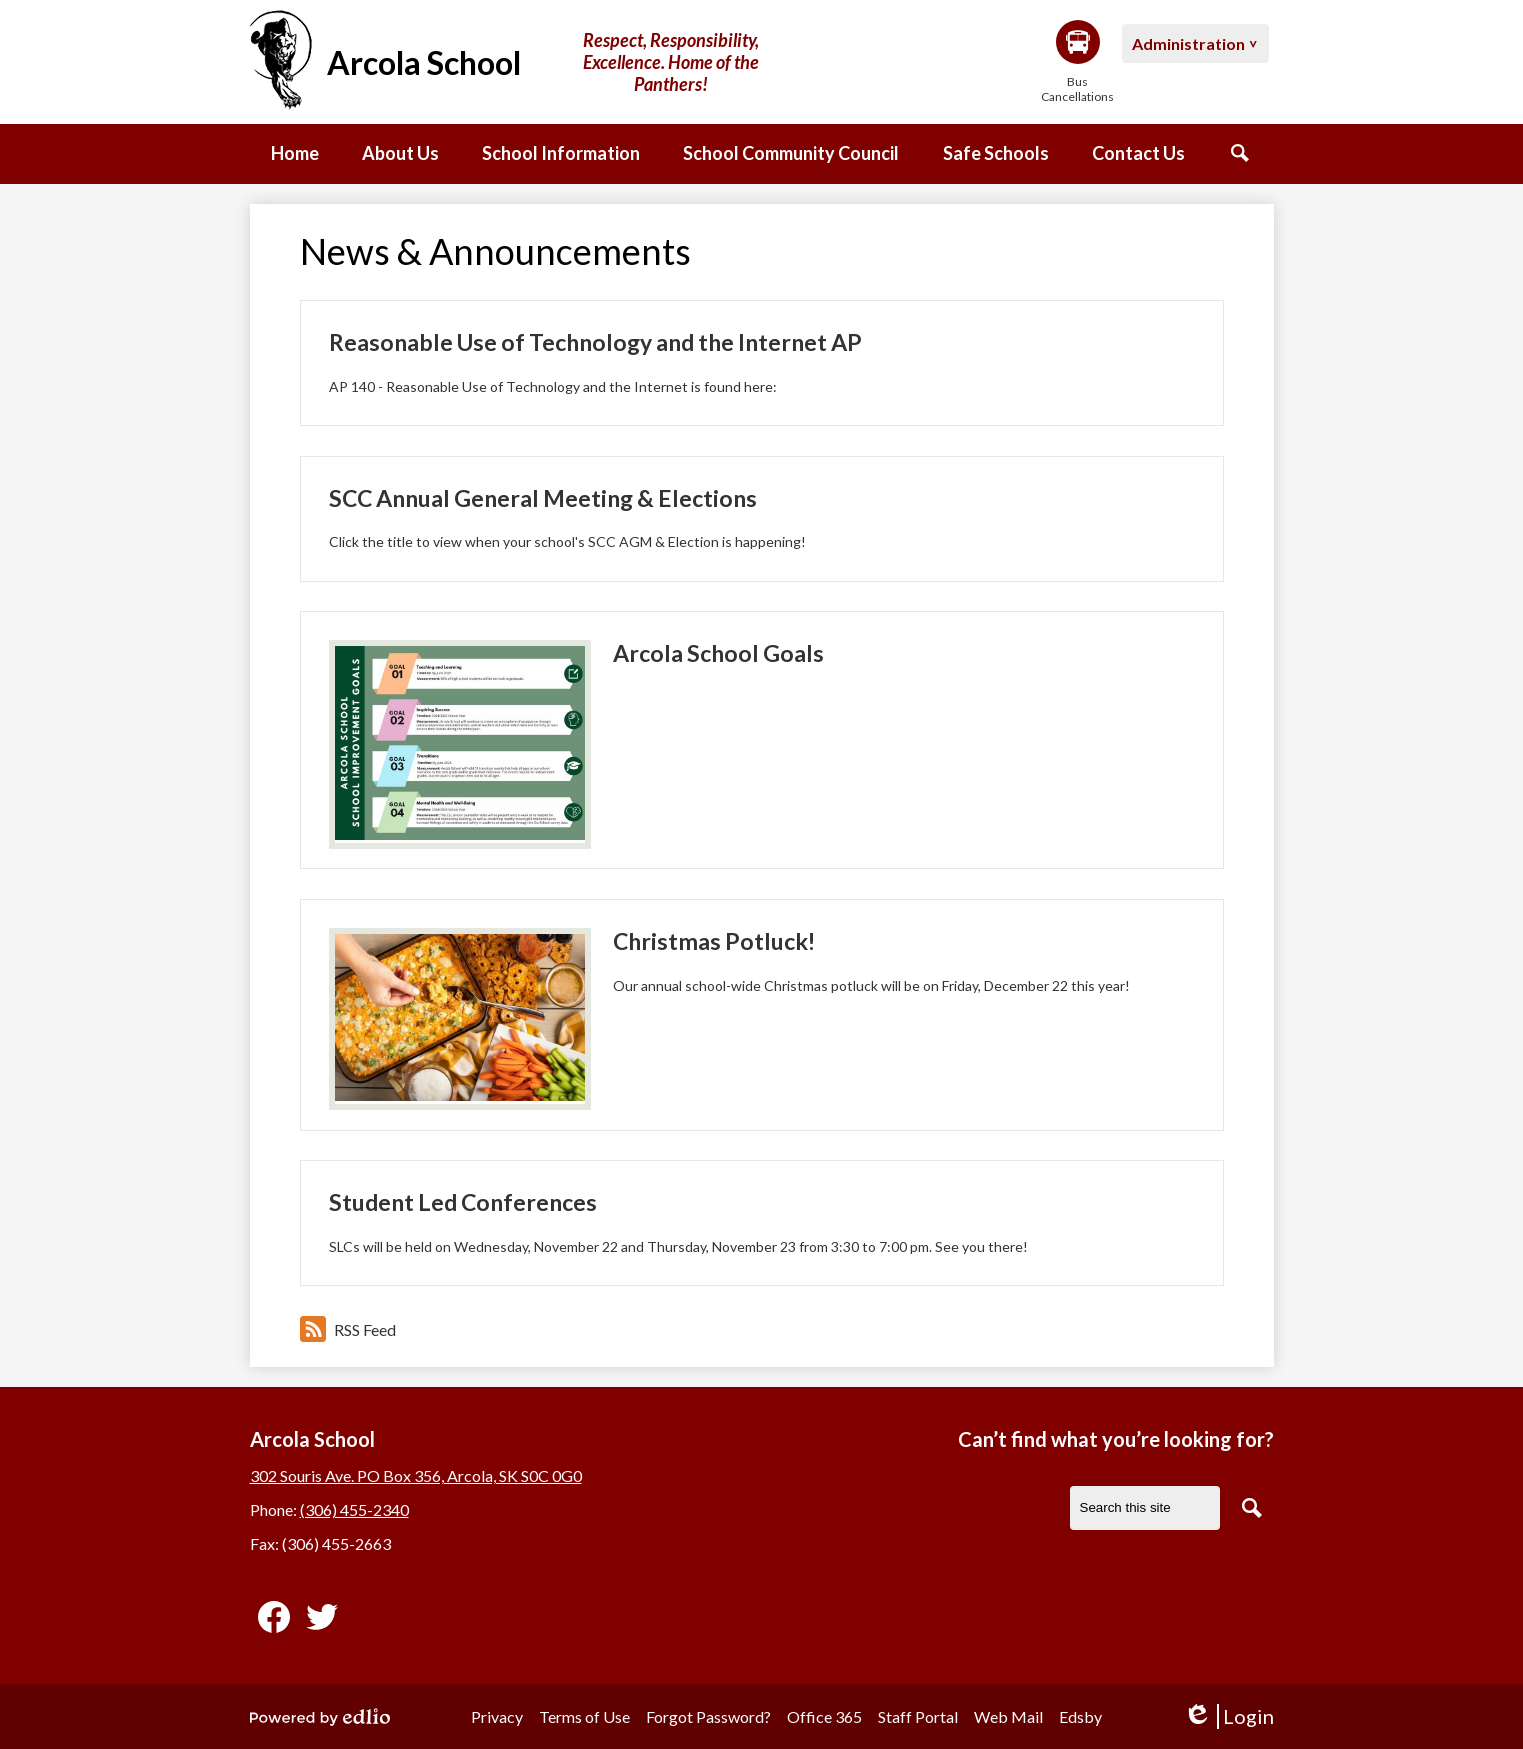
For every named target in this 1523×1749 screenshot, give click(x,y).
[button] (400, 154)
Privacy (497, 1716)
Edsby (1080, 1716)
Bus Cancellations (1078, 62)
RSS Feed (348, 1329)
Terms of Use (584, 1716)
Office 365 (824, 1716)
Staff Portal (918, 1716)
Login (1228, 1716)
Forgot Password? (708, 1716)
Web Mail (1008, 1716)
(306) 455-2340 (354, 1509)
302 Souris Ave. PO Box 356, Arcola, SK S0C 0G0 (416, 1475)
